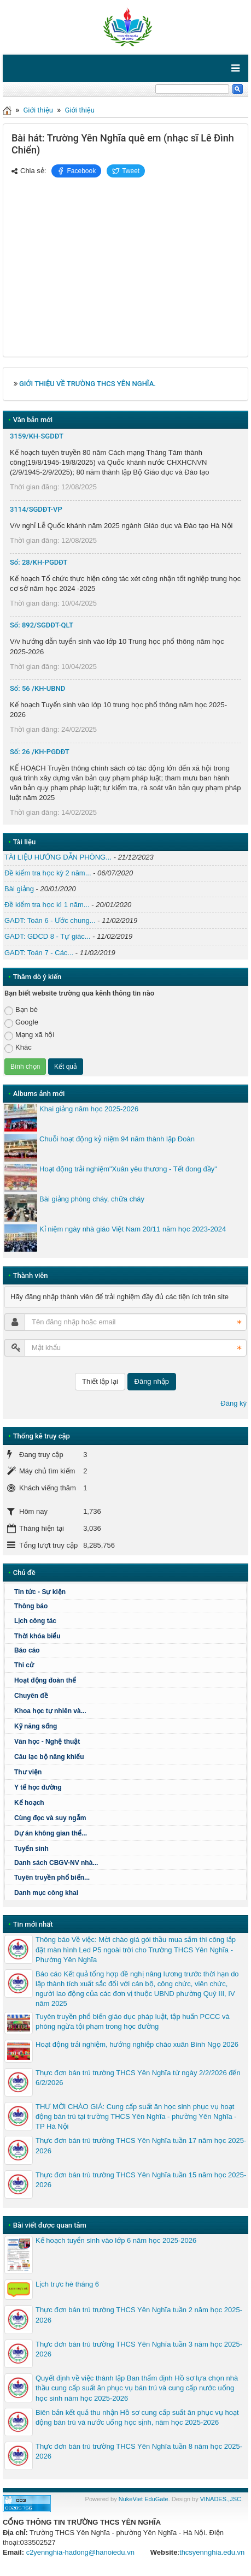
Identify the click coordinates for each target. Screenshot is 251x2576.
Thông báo (31, 1606)
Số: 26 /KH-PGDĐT (39, 752)
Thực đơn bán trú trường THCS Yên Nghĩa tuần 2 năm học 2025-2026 (139, 2315)
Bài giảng (19, 889)
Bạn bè (21, 1010)
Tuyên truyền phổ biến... (52, 1877)
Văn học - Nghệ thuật (47, 1741)
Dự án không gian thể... (50, 1833)
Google (21, 1022)
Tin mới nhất (33, 1924)
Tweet (125, 171)
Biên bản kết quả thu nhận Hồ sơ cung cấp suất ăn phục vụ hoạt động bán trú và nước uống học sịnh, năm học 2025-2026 (137, 2417)
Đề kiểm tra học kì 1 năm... (47, 905)
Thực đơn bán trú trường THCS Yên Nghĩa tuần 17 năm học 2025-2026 (141, 2145)
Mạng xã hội (29, 1035)
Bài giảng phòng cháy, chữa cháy (91, 1199)
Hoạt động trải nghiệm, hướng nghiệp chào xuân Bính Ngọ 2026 (137, 2044)
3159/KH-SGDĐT (36, 436)
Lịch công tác (35, 1621)
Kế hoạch (29, 1803)
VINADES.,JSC (220, 2499)
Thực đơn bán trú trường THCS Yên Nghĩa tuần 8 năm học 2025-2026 (139, 2451)
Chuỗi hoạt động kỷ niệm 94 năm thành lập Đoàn (117, 1139)
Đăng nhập (152, 1381)
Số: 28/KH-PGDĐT (39, 562)
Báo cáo (27, 1650)
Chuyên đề (31, 1695)
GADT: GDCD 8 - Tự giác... (47, 936)
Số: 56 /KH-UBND (37, 688)
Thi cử (24, 1665)
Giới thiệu (37, 110)
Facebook (76, 171)
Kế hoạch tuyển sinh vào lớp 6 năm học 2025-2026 (116, 2240)
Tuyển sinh (31, 1848)
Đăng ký (233, 1403)
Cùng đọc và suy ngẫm (50, 1818)
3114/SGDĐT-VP (36, 509)
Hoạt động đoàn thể (45, 1680)
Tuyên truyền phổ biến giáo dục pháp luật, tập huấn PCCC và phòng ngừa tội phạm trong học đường (133, 2021)
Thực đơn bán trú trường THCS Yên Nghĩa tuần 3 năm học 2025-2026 (139, 2349)
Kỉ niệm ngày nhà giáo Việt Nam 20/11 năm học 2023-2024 (132, 1229)
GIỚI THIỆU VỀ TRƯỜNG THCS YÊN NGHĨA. (87, 384)
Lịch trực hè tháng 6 (67, 2284)
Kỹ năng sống (35, 1726)
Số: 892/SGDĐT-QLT (41, 625)
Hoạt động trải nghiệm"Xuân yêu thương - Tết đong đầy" (128, 1169)
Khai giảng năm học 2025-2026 (88, 1109)
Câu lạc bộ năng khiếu (49, 1757)
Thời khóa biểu (37, 1636)
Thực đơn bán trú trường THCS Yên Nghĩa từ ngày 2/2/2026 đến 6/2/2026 (138, 2078)
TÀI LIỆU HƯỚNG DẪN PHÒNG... (58, 857)
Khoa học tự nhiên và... (50, 1711)
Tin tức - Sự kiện (40, 1592)
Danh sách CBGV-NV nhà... (56, 1863)
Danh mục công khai (46, 1893)
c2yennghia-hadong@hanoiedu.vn (80, 2552)
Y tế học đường (38, 1787)
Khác (18, 1047)
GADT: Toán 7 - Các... (38, 953)
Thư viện (28, 1772)
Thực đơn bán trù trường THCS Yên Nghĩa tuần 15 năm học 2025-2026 (141, 2180)
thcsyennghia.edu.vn (211, 2552)
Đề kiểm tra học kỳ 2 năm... (47, 873)
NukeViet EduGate (143, 2499)
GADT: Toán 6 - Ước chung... (50, 920)
